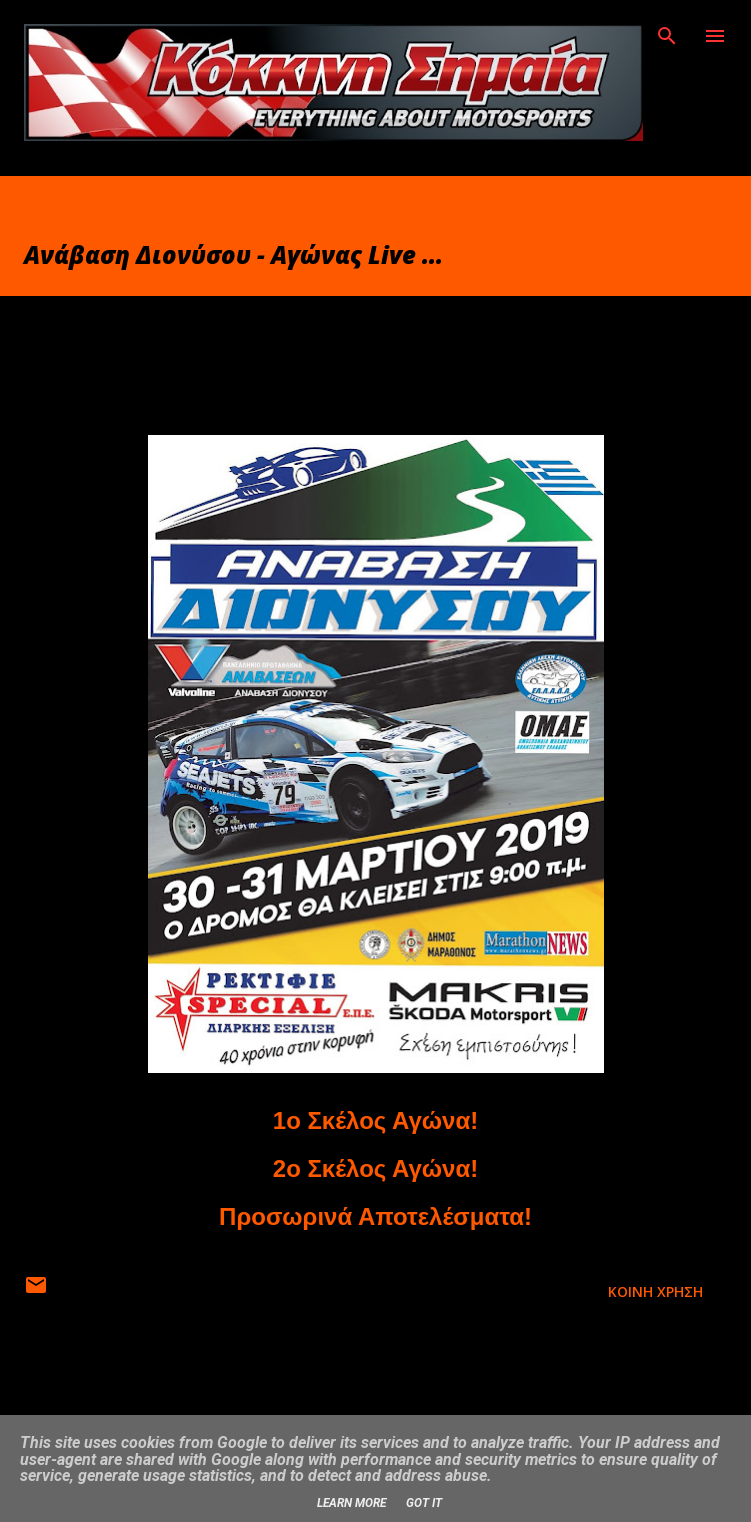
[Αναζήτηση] (667, 36)
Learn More (351, 1503)
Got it (424, 1503)
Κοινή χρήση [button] (655, 1291)
